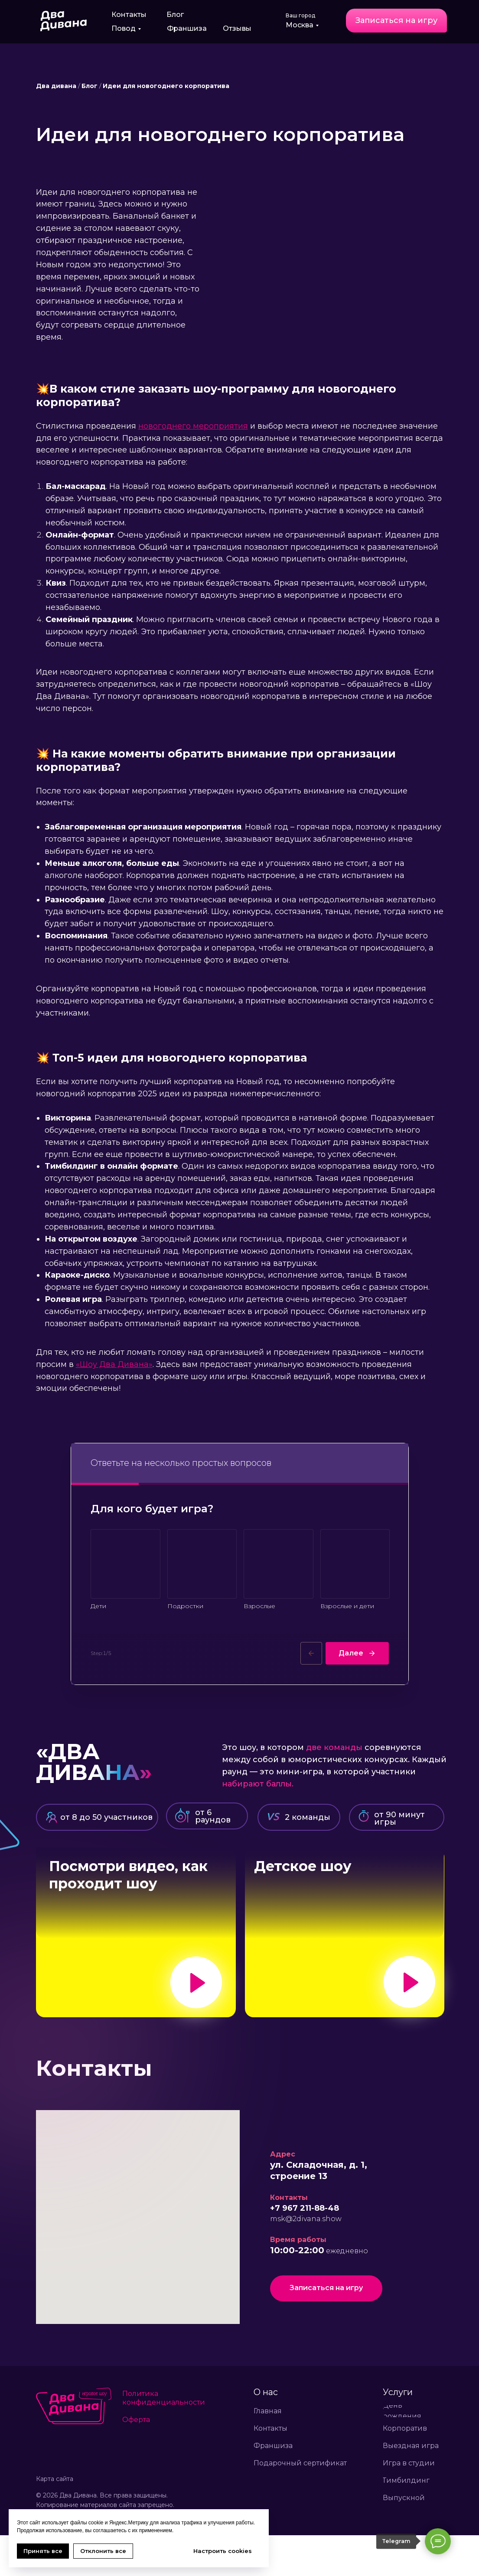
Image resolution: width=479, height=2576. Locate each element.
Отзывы (237, 28)
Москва (299, 25)
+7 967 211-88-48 (304, 2249)
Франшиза (187, 28)
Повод (123, 28)
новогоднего (165, 426)
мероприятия (220, 426)
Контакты (129, 14)
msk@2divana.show (306, 2259)
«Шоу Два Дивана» (114, 1364)
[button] (396, 21)
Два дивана (56, 86)
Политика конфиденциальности (163, 2438)
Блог (175, 14)
